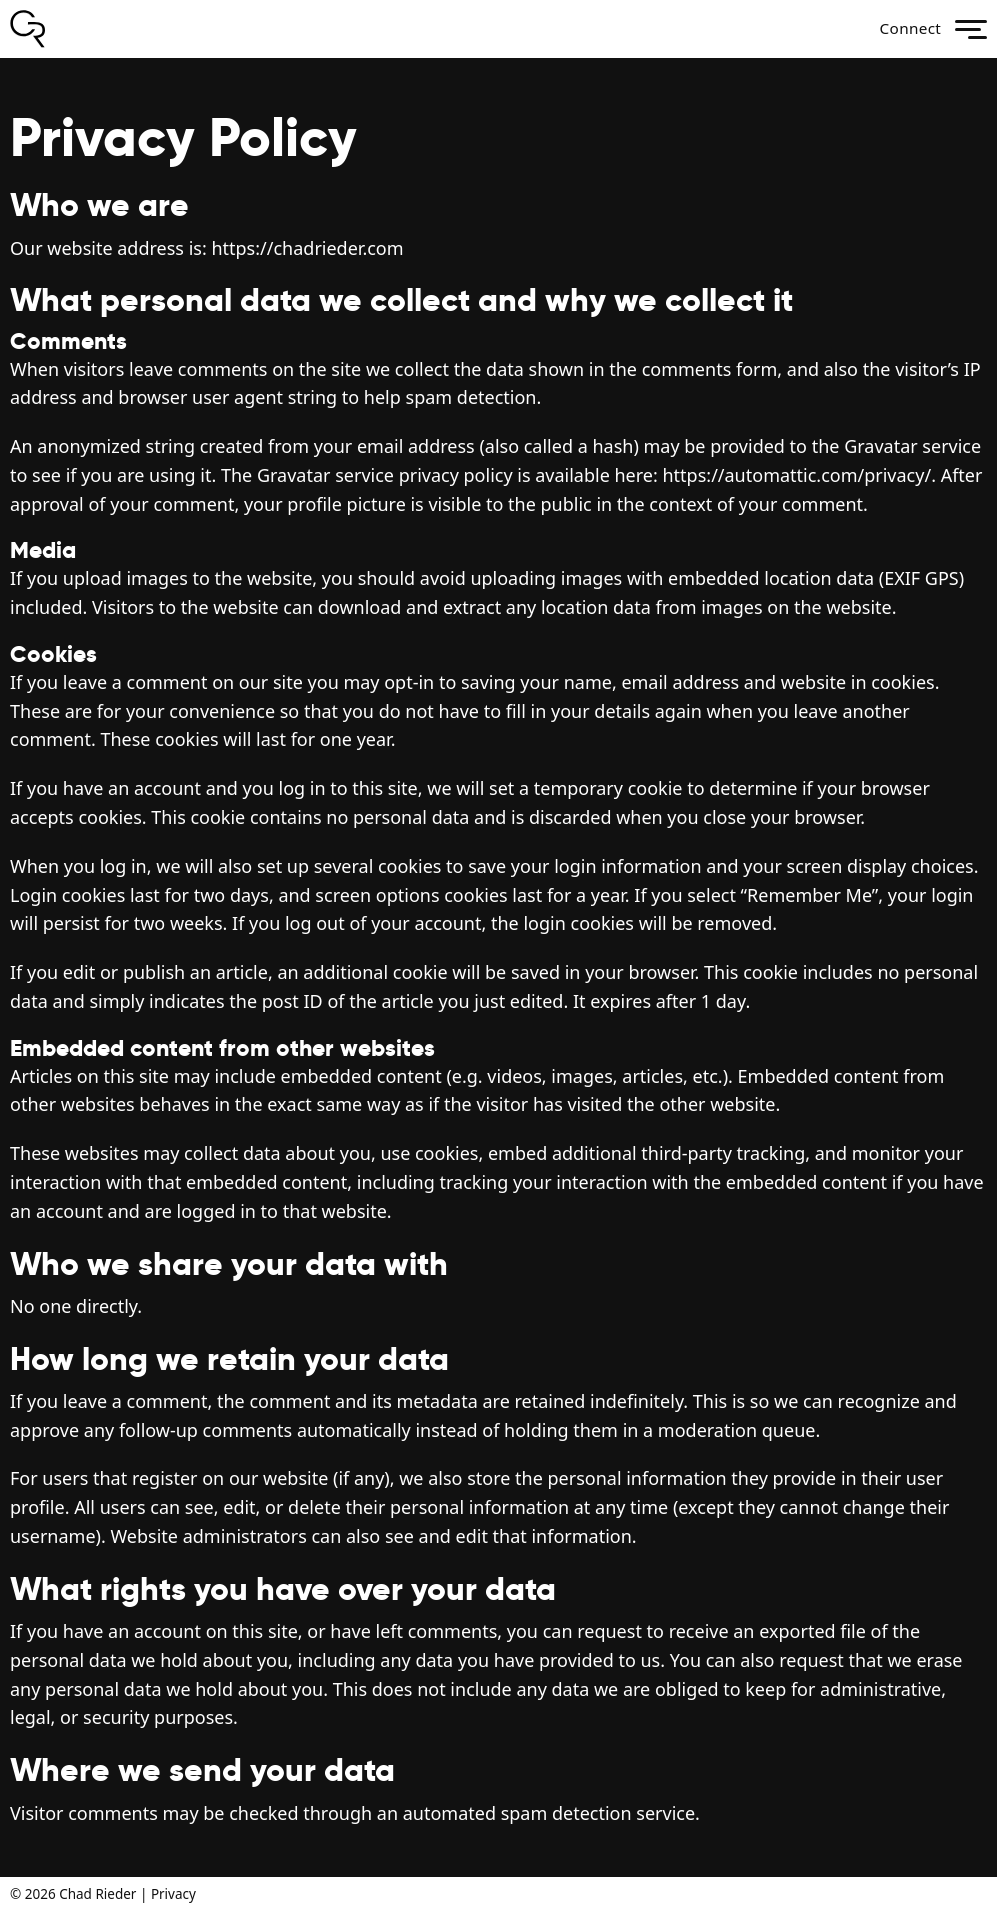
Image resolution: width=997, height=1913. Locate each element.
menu (971, 29)
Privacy (173, 1894)
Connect (904, 29)
